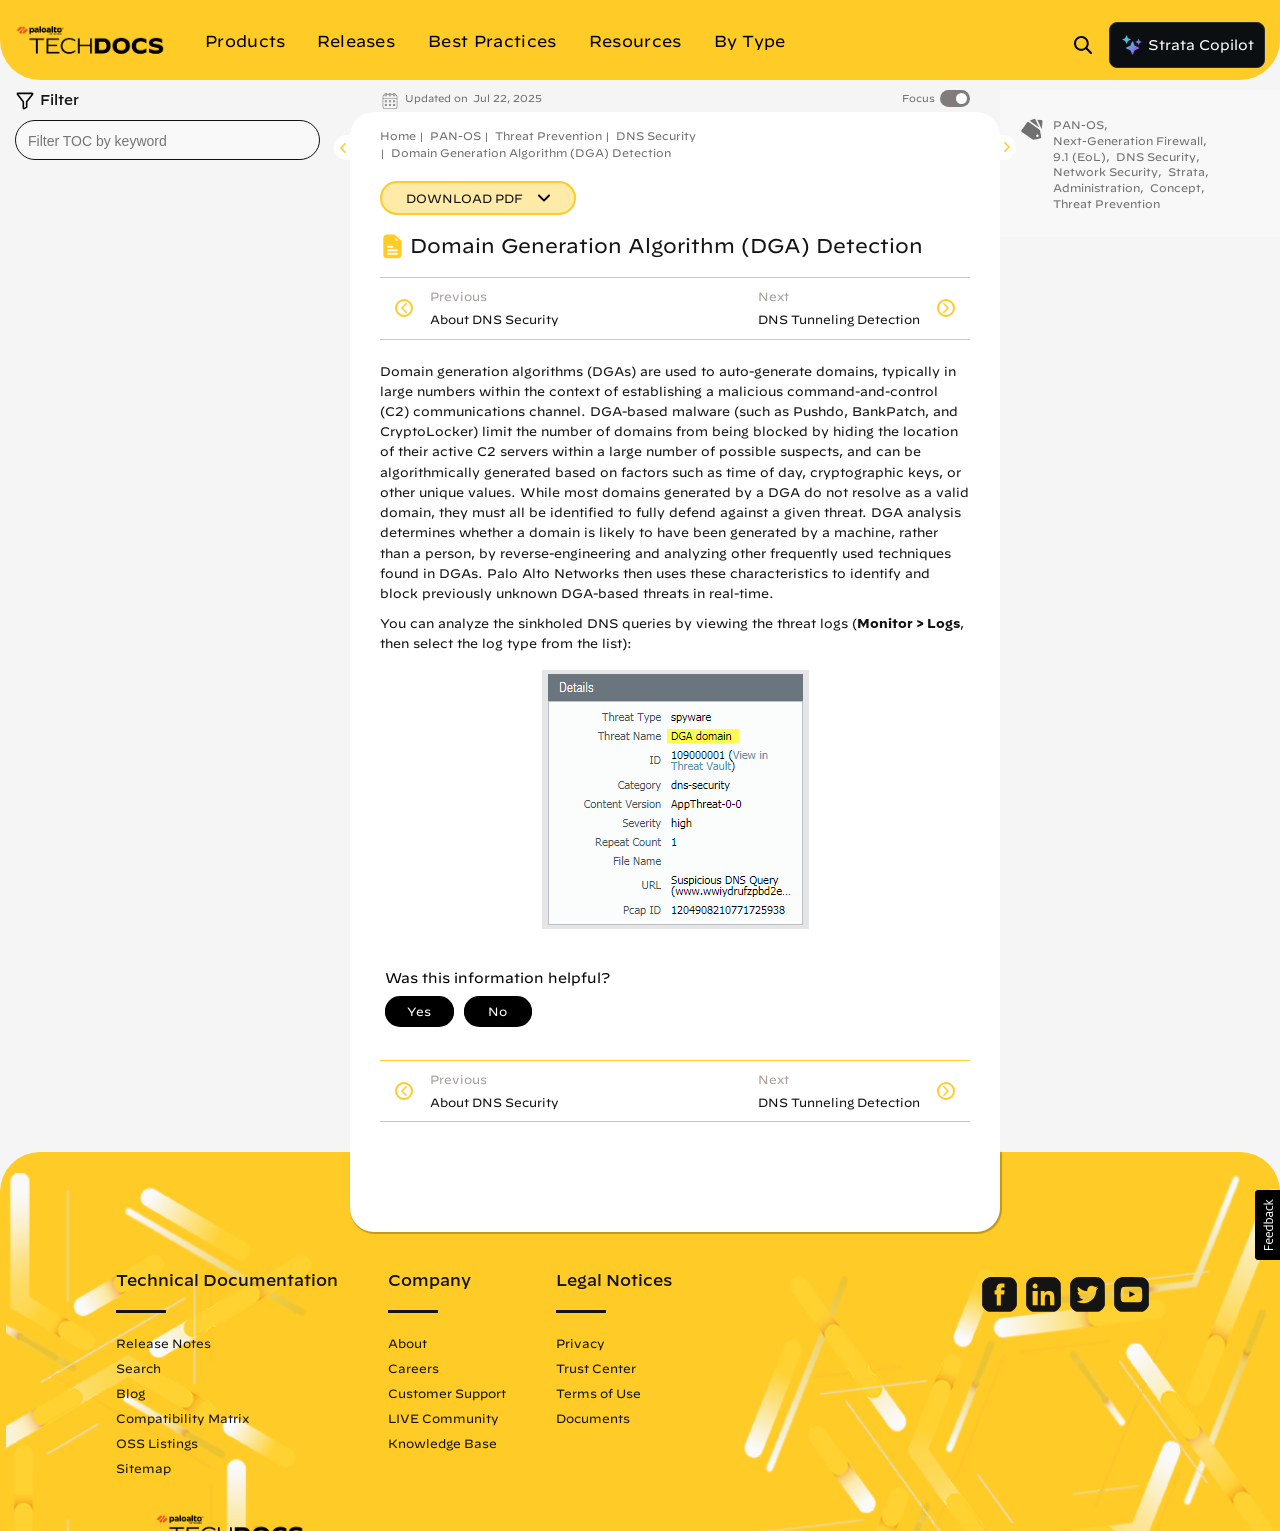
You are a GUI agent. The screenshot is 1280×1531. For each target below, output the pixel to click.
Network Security (1105, 184)
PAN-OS (455, 135)
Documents (632, 1418)
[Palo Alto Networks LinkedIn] (1006, 1307)
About (446, 1343)
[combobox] (167, 140)
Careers (452, 1368)
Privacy (619, 1343)
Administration (1096, 200)
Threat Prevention (548, 135)
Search (177, 1368)
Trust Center (635, 1368)
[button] (1267, 1225)
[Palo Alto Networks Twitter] (1050, 1307)
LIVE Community (482, 1418)
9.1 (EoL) (1079, 168)
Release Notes (202, 1343)
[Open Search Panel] (1089, 45)
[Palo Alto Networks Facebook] (962, 1307)
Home (398, 135)
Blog (169, 1393)
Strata (1186, 184)
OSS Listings (196, 1443)
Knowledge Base (481, 1443)
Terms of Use (637, 1393)
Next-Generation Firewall (1128, 153)
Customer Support (486, 1393)
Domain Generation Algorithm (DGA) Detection (531, 152)
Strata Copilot (1187, 45)
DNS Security (656, 135)
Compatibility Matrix (221, 1418)
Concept (1175, 200)
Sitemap (182, 1468)
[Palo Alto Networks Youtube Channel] (1092, 1307)
